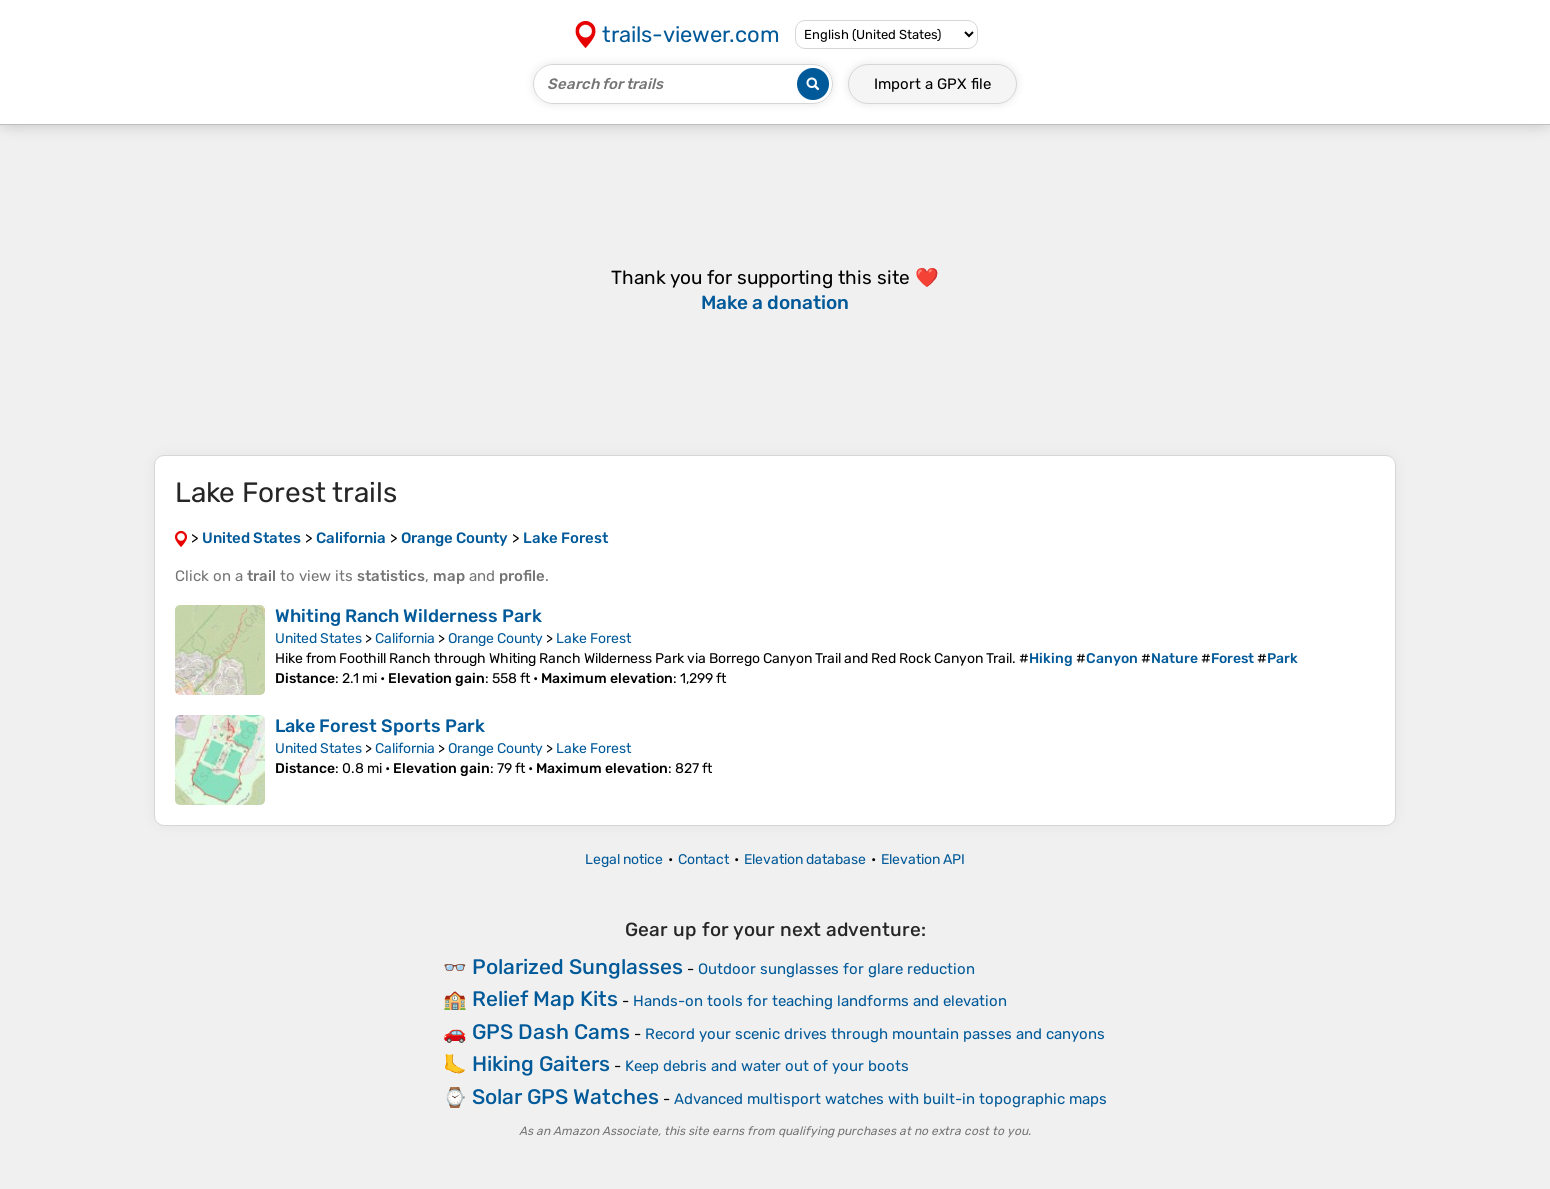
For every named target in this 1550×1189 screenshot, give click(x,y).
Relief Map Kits (545, 998)
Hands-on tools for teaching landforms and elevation (820, 1001)
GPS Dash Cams (551, 1031)
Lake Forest (593, 638)
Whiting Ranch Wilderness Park (408, 616)
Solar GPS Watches (565, 1096)
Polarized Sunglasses (577, 966)
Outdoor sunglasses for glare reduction (836, 969)
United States (318, 638)
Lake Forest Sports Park (380, 726)
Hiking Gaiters (541, 1063)
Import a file (932, 84)
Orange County (495, 638)
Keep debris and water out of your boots (767, 1066)
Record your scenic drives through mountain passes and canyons (875, 1034)
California (405, 638)
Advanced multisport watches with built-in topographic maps (890, 1099)
